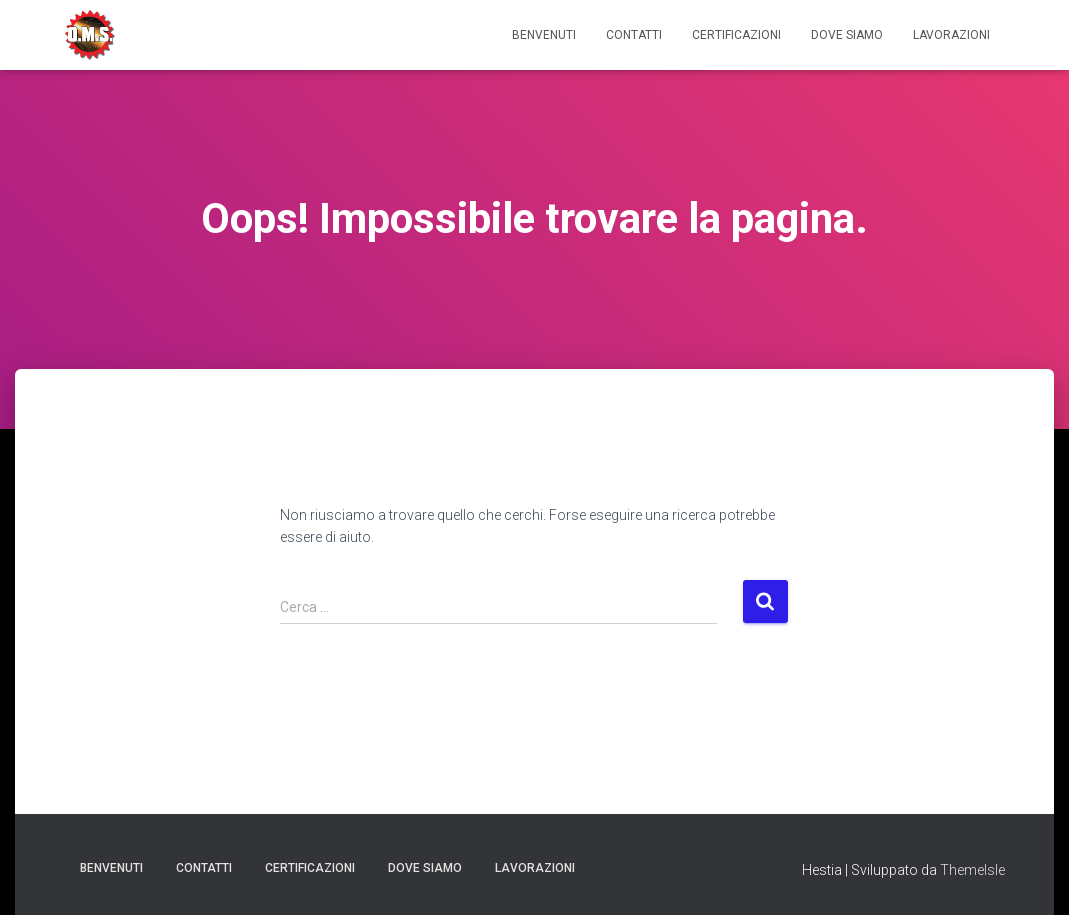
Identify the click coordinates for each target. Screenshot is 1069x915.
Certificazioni (736, 35)
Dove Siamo (847, 35)
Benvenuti (544, 35)
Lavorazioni (951, 35)
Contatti (634, 35)
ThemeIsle (972, 870)
